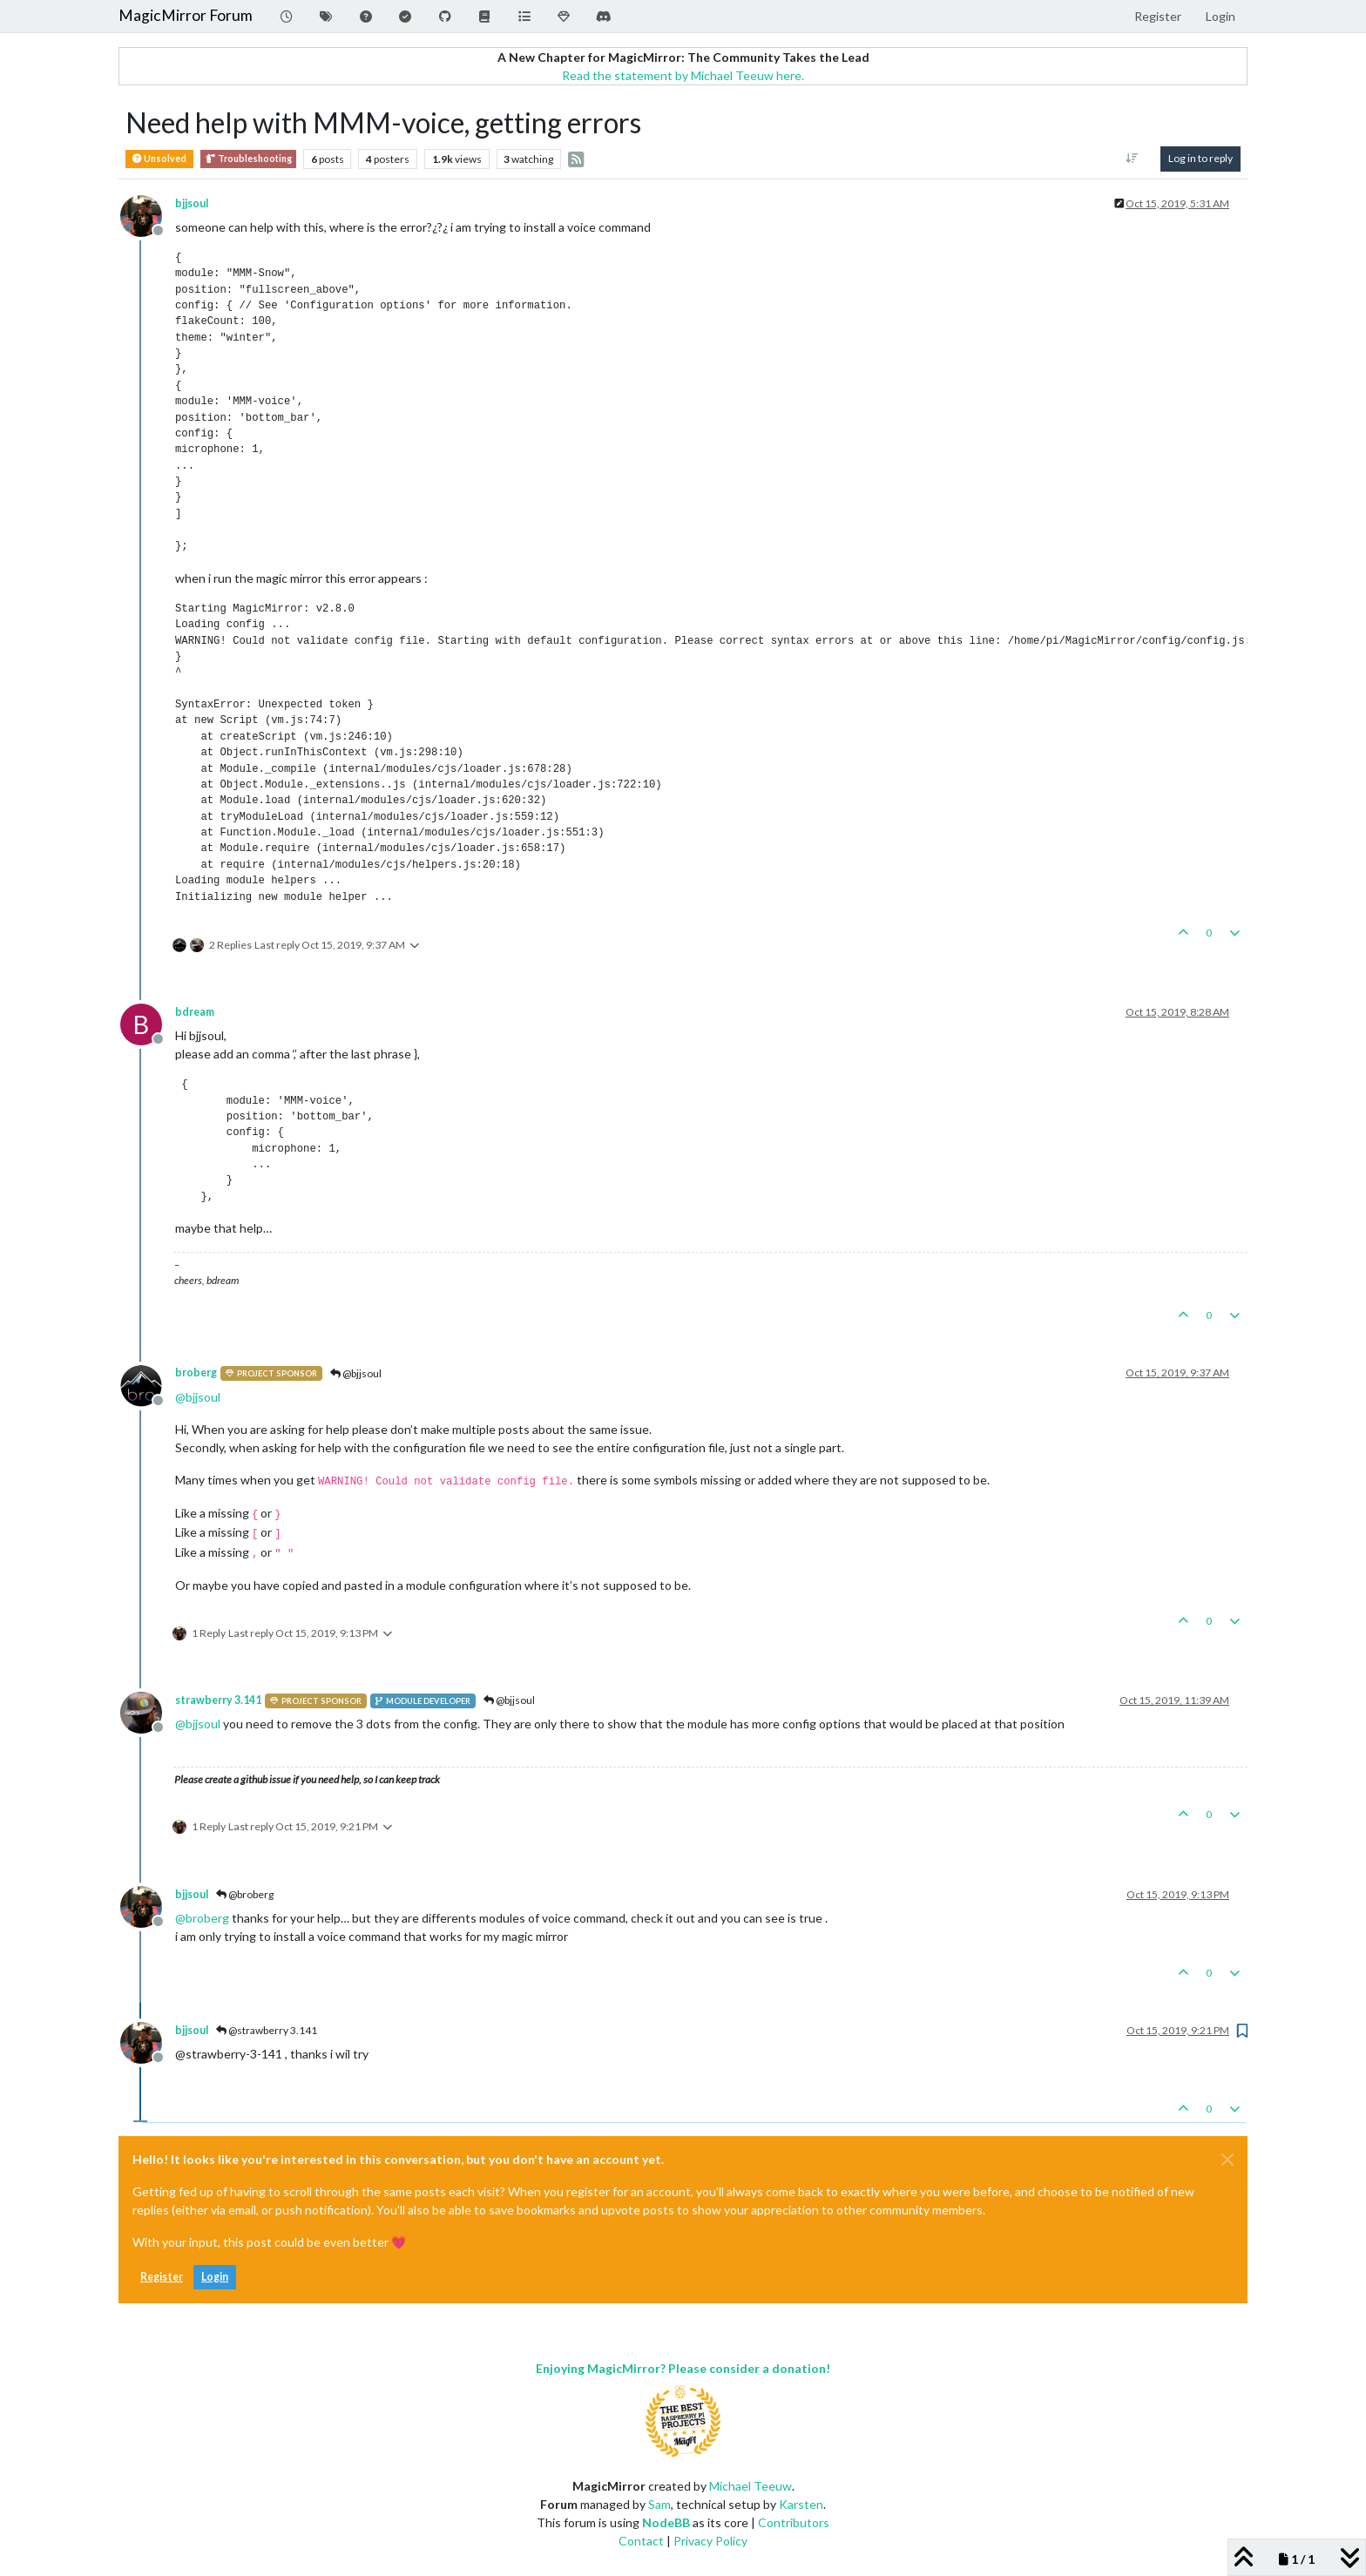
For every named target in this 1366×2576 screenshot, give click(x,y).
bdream (194, 1011)
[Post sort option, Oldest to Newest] (1132, 158)
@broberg (245, 1894)
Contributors (793, 2522)
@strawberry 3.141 (266, 2030)
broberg (196, 1372)
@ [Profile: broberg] (202, 1917)
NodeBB (666, 2522)
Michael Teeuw (750, 2485)
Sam (659, 2504)
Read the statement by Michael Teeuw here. (683, 75)
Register (161, 2276)
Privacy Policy (710, 2540)
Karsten (801, 2504)
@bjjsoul (356, 1373)
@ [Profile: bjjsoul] (197, 1396)
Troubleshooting (248, 159)
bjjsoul (191, 203)
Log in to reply (1200, 158)
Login (214, 2276)
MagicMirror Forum (185, 15)
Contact (641, 2540)
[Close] (1227, 2159)
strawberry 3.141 (218, 1700)
